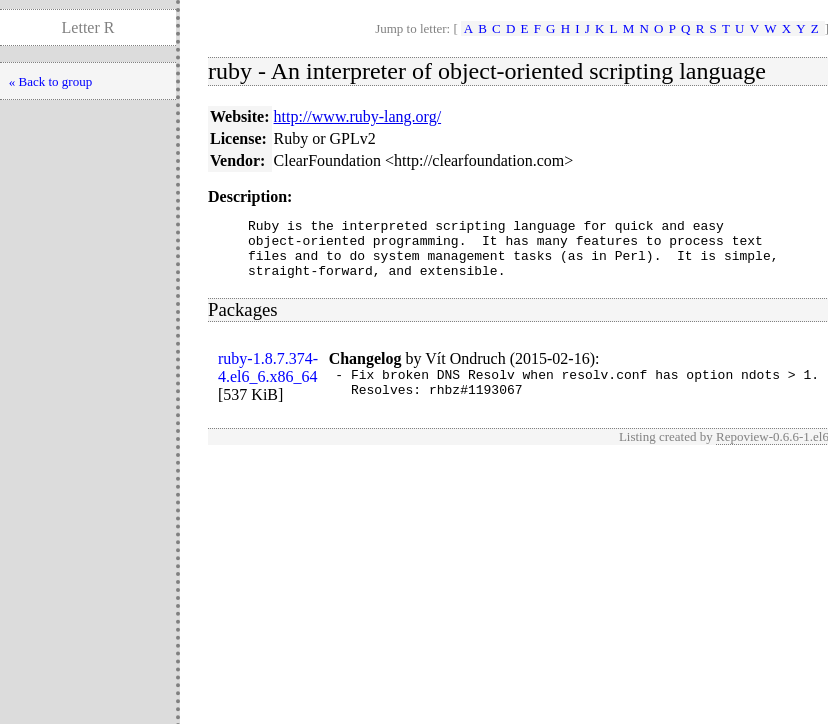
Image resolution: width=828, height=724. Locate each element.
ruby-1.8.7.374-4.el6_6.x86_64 (268, 379)
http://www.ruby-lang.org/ (358, 116)
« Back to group (50, 81)
